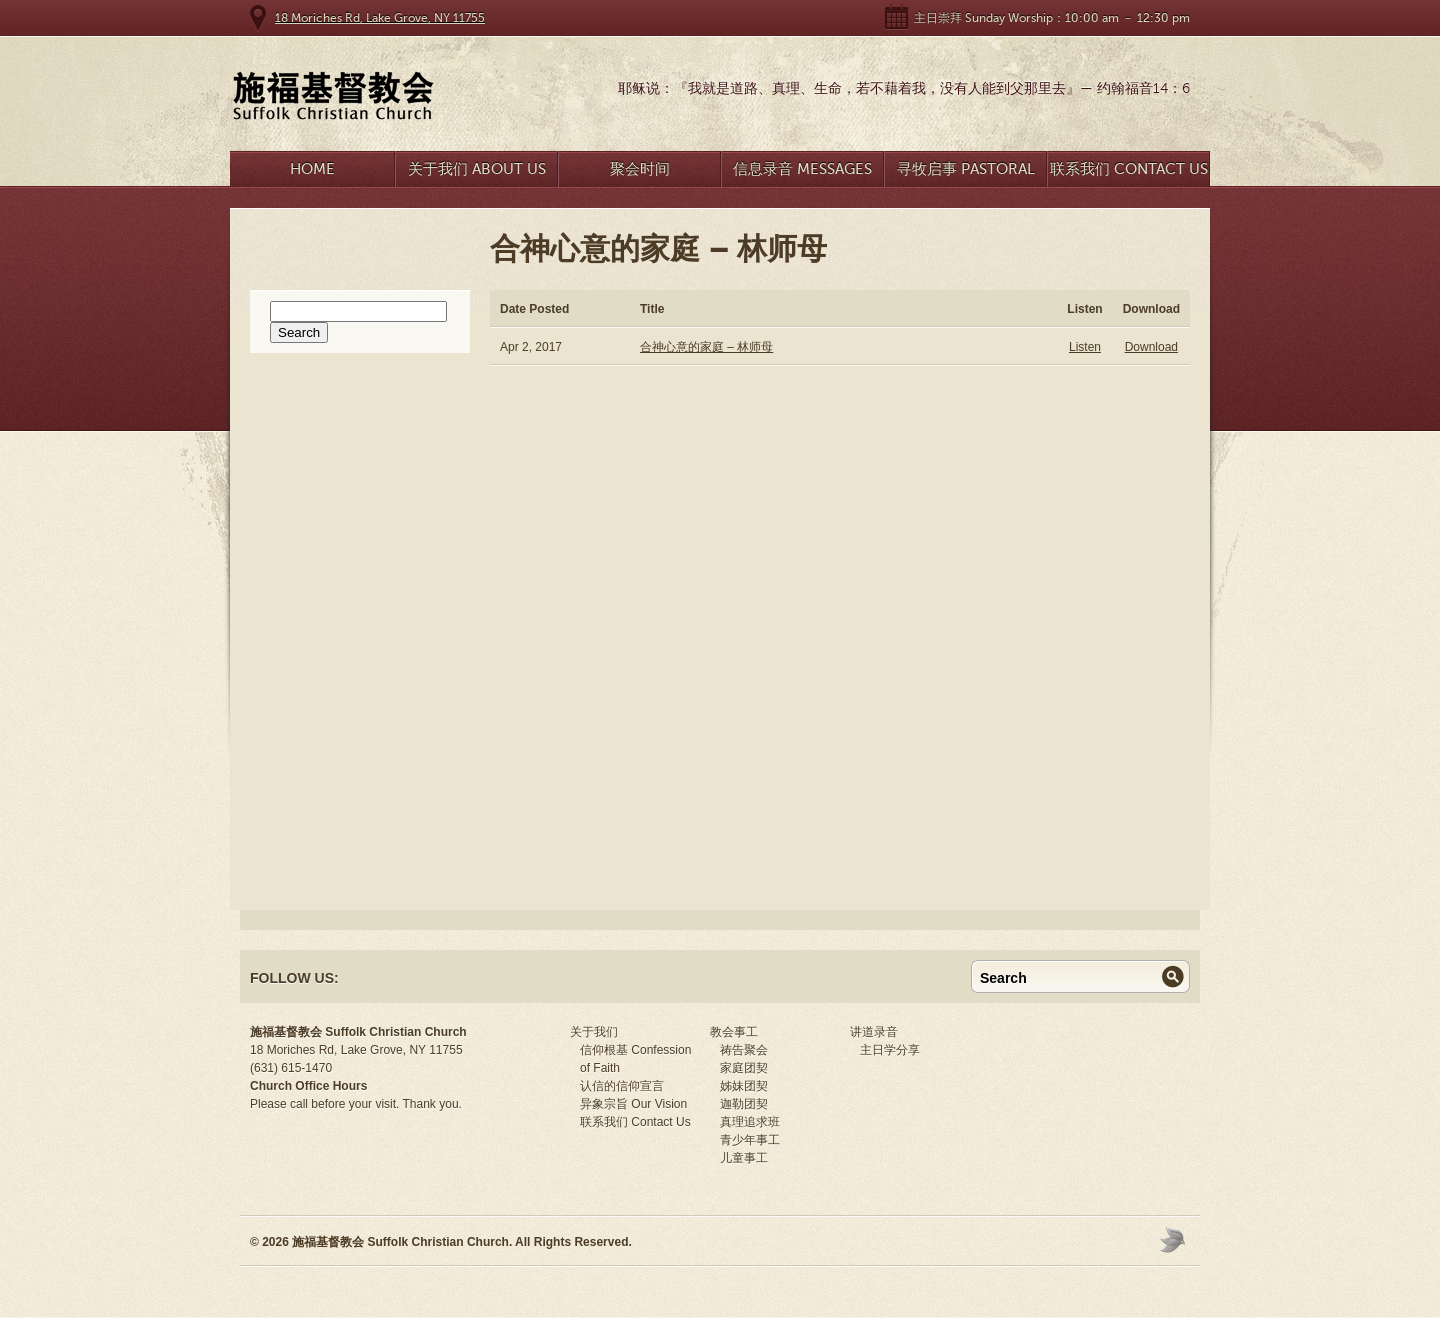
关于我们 (594, 1032)
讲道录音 (874, 1032)
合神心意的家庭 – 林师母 (706, 347)
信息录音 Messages (802, 169)
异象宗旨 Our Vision (633, 1104)
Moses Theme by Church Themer (1175, 1239)
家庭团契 (744, 1068)
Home (312, 169)
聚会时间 (640, 169)
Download (1151, 347)
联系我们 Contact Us (1129, 169)
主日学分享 (890, 1050)
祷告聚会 (744, 1050)
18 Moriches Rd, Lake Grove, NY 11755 (380, 18)
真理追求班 (750, 1122)
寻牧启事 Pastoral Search (966, 173)
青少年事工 (750, 1140)
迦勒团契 (744, 1104)
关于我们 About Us (477, 169)
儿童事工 (744, 1158)
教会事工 (734, 1032)
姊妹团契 (744, 1086)
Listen (1085, 347)
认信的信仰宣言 (622, 1086)
